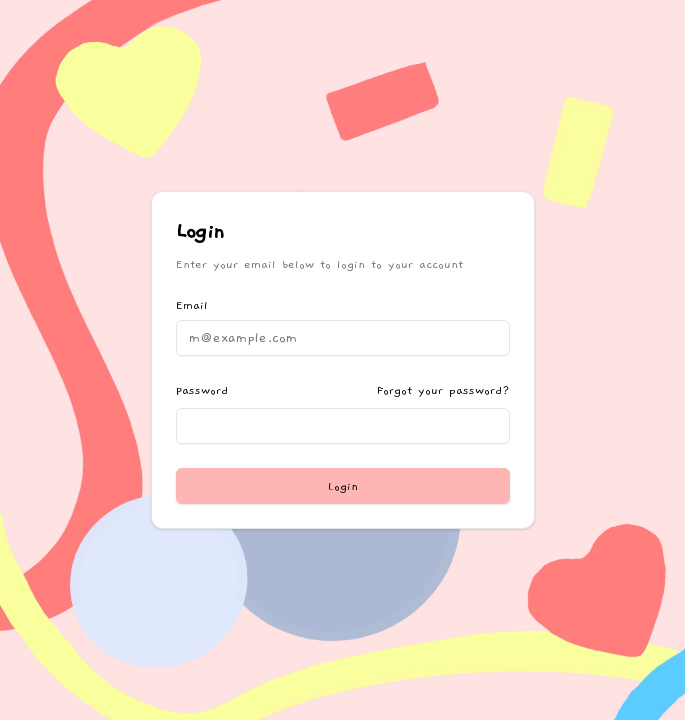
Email (192, 305)
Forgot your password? (443, 390)
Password (202, 390)
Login (343, 486)
